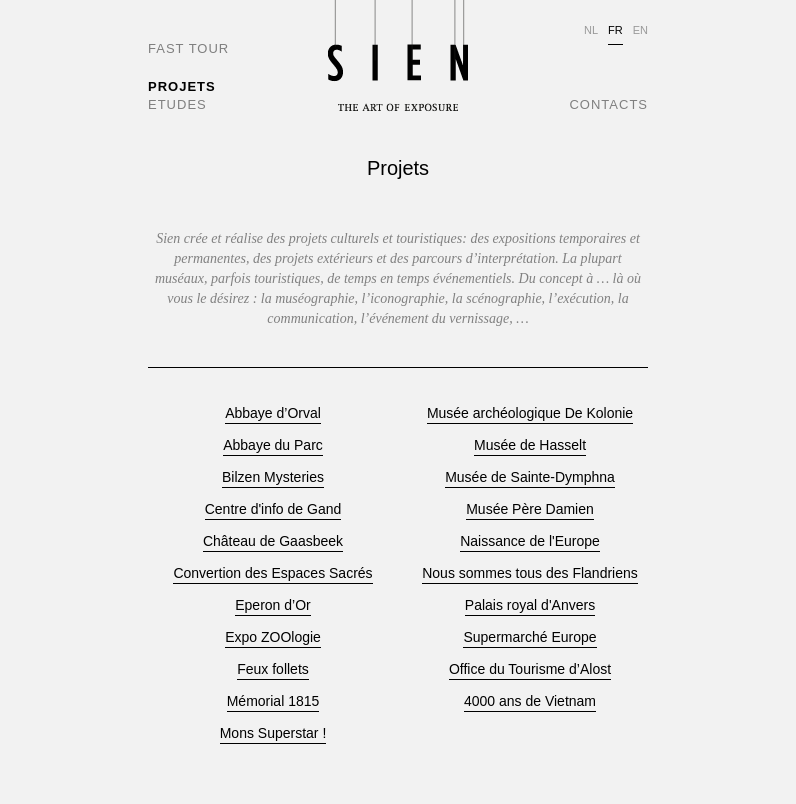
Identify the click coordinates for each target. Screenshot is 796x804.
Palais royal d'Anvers (530, 605)
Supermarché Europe (529, 637)
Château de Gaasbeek (273, 541)
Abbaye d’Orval (273, 413)
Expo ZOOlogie (273, 637)
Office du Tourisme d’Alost (530, 669)
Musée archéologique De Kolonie (530, 413)
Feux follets (273, 669)
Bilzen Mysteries (273, 477)
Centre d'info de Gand (273, 509)
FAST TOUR (188, 48)
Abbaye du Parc (273, 445)
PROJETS (182, 86)
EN (640, 30)
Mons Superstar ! (273, 733)
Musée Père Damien (530, 509)
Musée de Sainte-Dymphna (530, 477)
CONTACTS (608, 104)
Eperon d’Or (272, 605)
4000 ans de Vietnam (530, 701)
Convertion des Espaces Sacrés (272, 573)
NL (591, 30)
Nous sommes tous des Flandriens (530, 573)
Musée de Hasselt (530, 445)
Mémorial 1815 (273, 701)
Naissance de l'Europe (530, 541)
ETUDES (177, 104)
